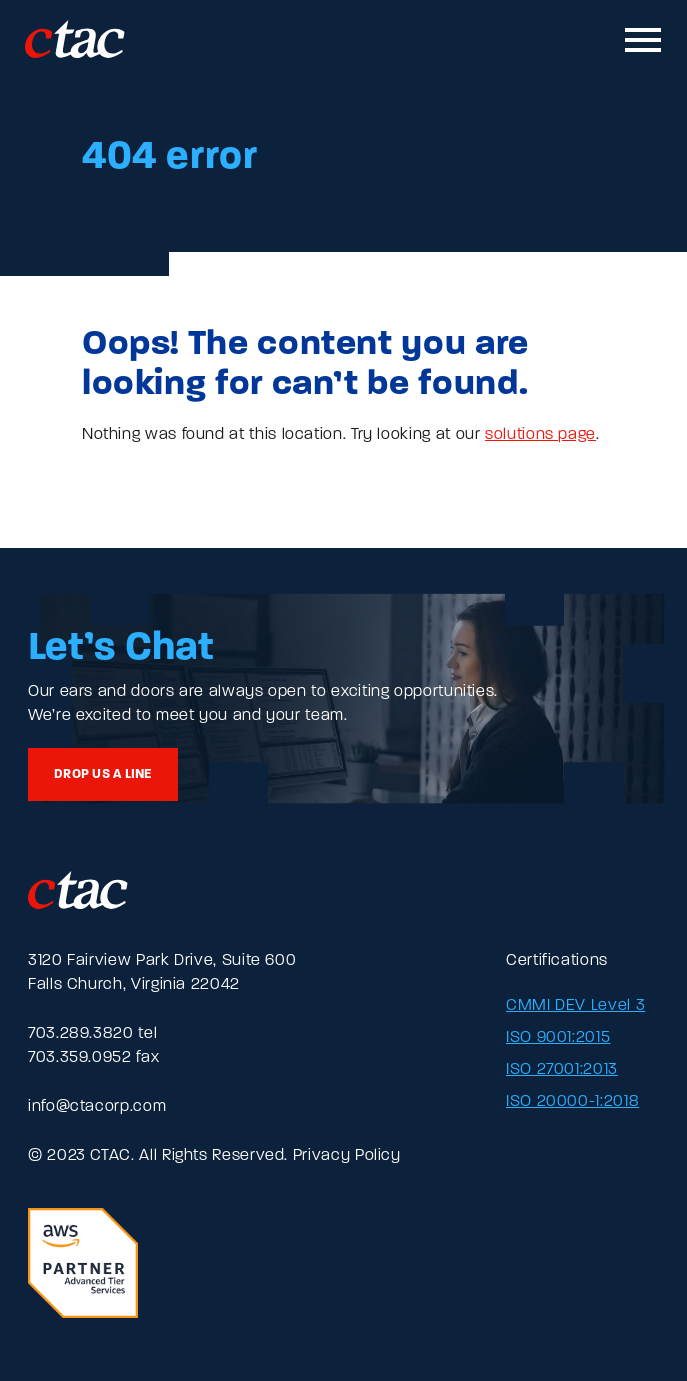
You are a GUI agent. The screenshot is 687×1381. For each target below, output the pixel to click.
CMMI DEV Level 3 (575, 1006)
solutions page (540, 435)
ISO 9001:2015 (558, 1038)
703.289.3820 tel (92, 1034)
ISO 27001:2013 (562, 1070)
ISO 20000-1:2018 (572, 1102)
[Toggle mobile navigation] (644, 40)
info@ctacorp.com (97, 1107)
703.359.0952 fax (93, 1058)
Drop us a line (103, 774)
